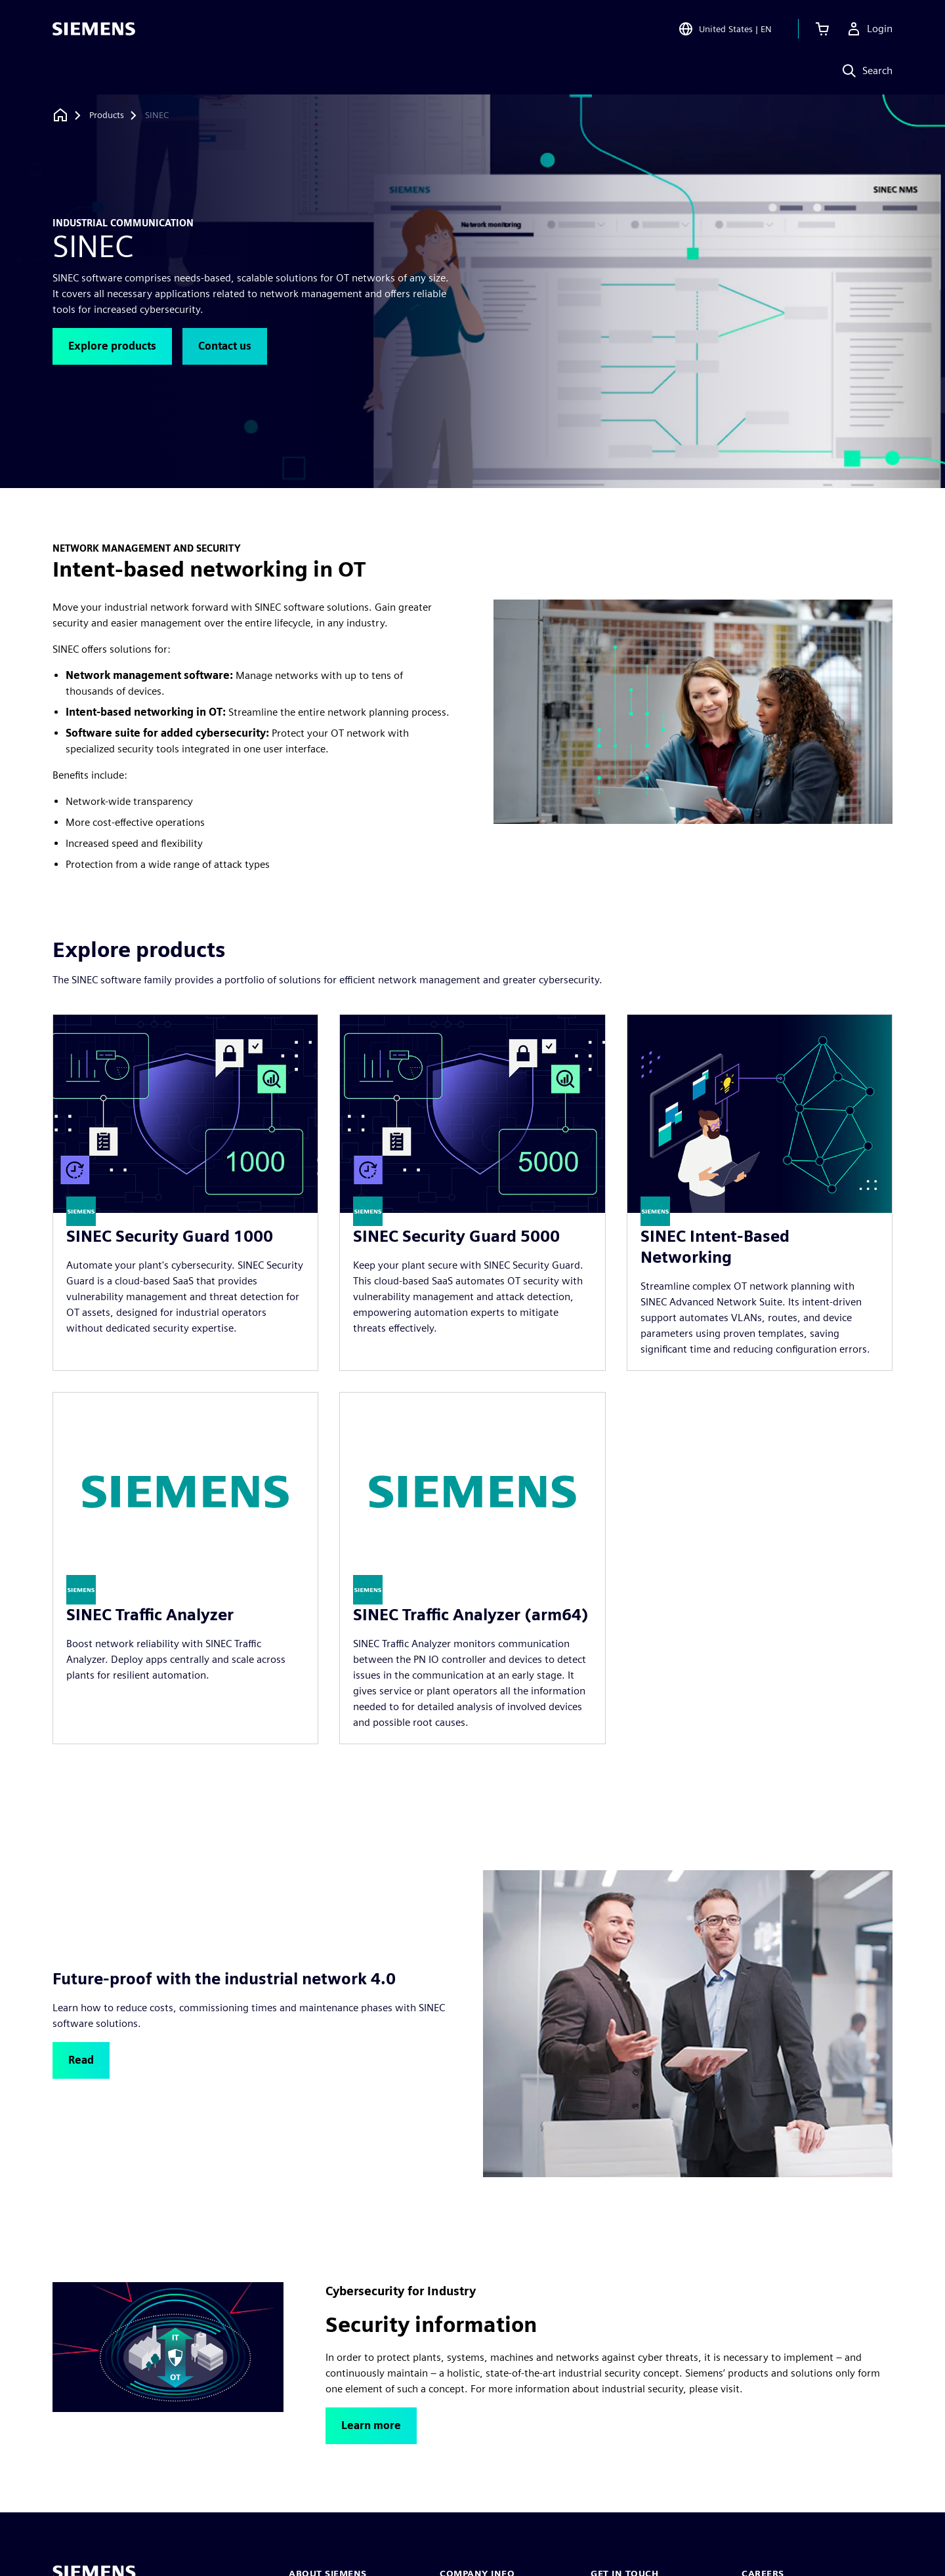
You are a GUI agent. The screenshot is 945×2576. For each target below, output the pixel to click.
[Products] (106, 115)
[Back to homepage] (60, 115)
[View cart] (822, 29)
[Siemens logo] (93, 28)
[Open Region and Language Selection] (725, 29)
